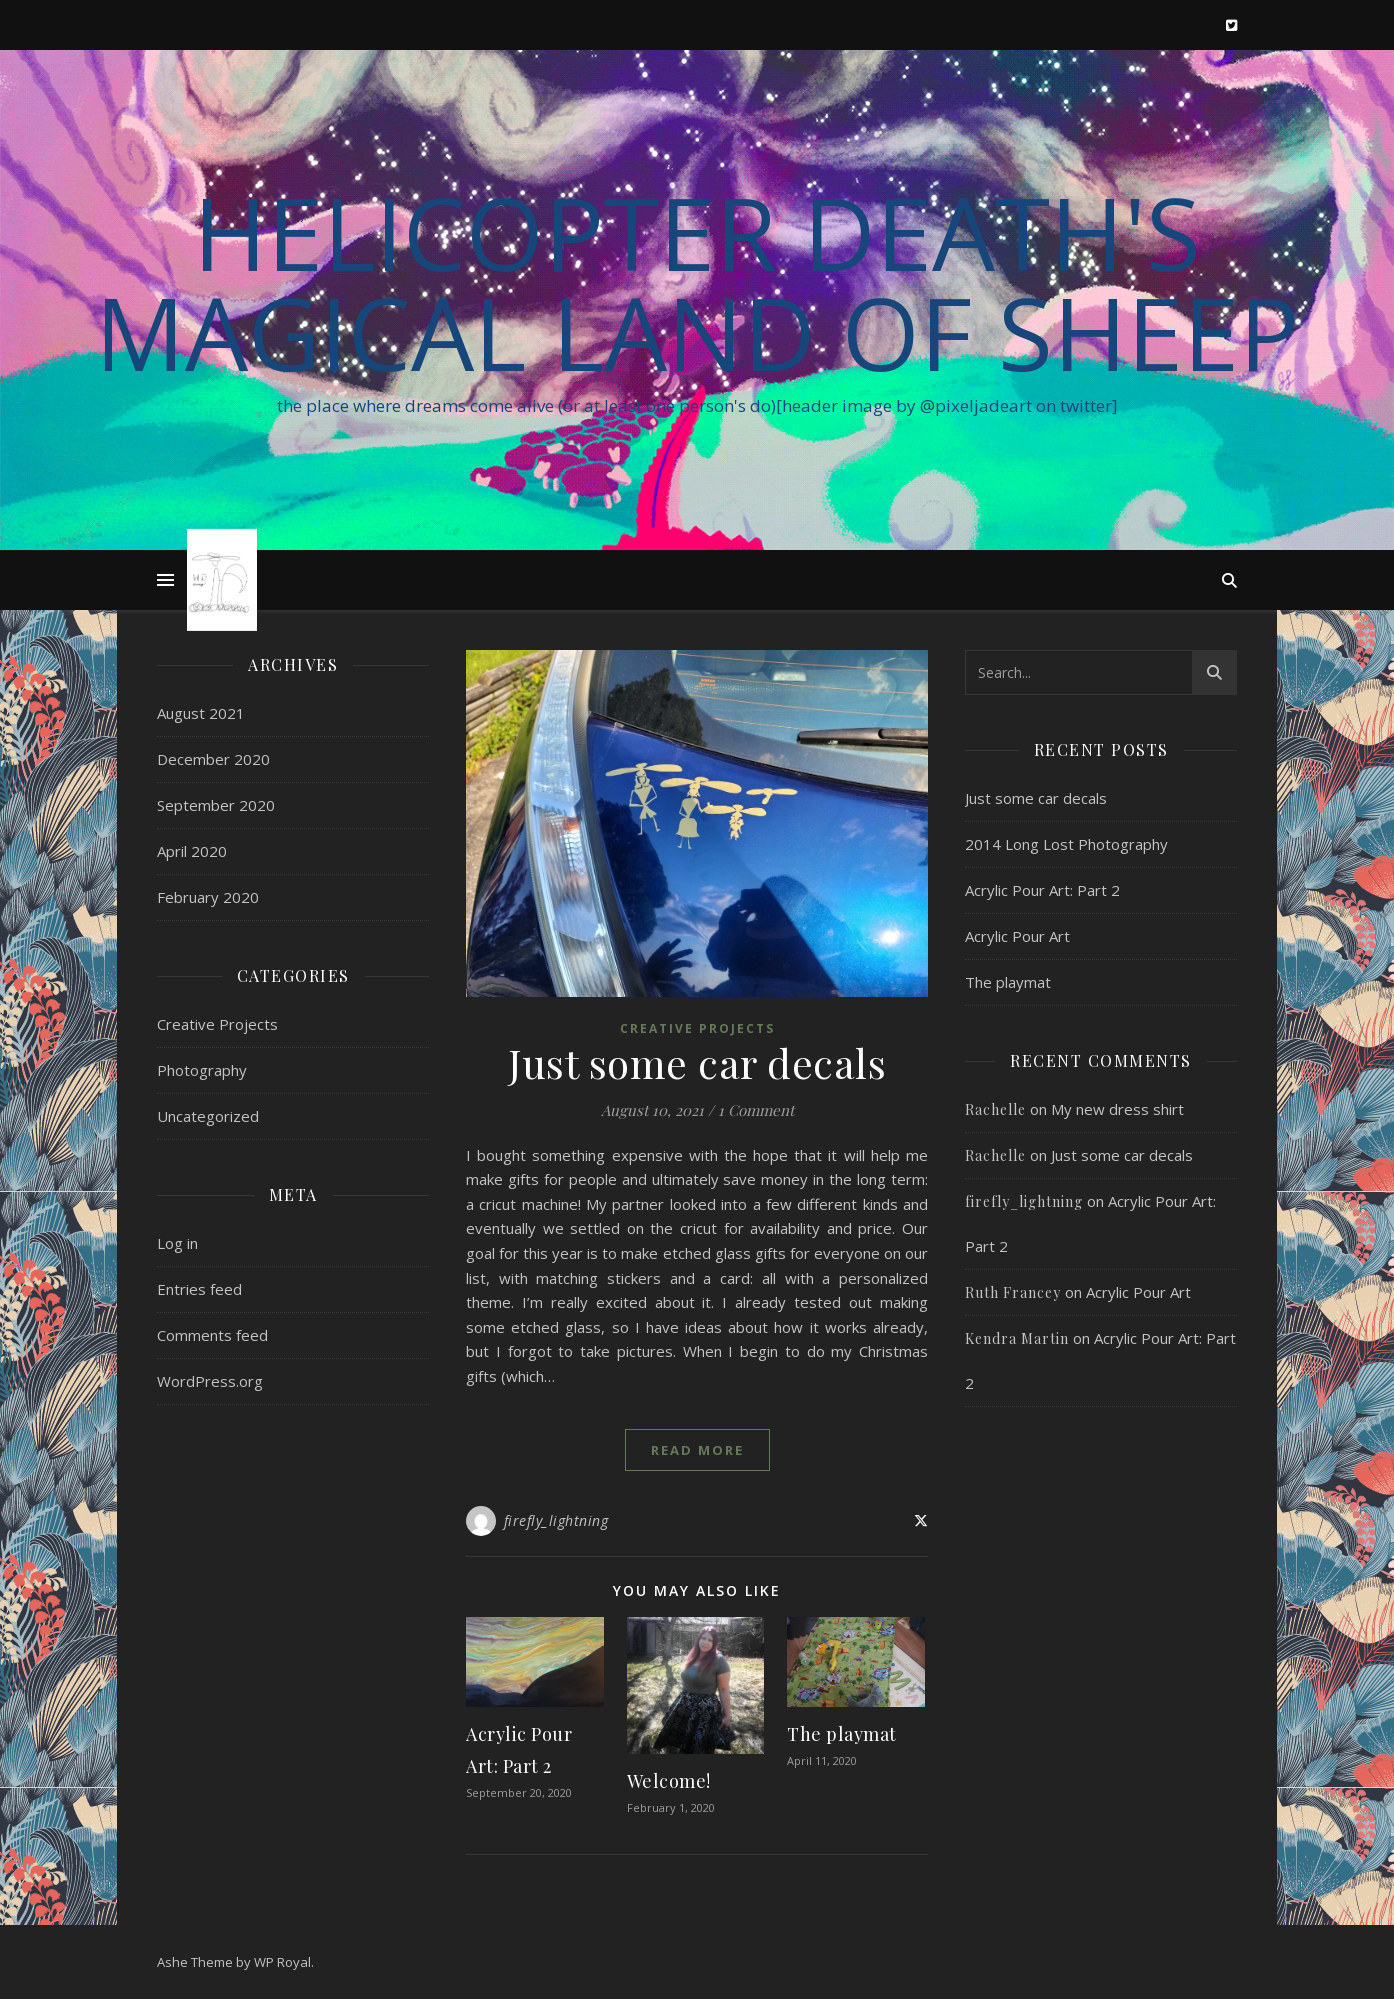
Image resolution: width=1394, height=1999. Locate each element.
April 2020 (192, 851)
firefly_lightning (556, 1520)
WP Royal (282, 1962)
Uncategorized (208, 1116)
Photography (202, 1070)
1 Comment (756, 1110)
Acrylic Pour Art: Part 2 (1042, 890)
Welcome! (669, 1781)
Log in (177, 1243)
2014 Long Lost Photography (1066, 844)
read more (697, 1450)
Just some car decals (697, 1062)
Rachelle (995, 1109)
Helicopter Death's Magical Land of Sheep (697, 282)
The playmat (842, 1734)
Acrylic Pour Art (1017, 936)
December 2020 (213, 759)
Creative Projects (217, 1024)
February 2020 (208, 897)
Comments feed (212, 1335)
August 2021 (201, 713)
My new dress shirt (1117, 1109)
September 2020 (216, 805)
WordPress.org (210, 1381)
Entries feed (199, 1289)
